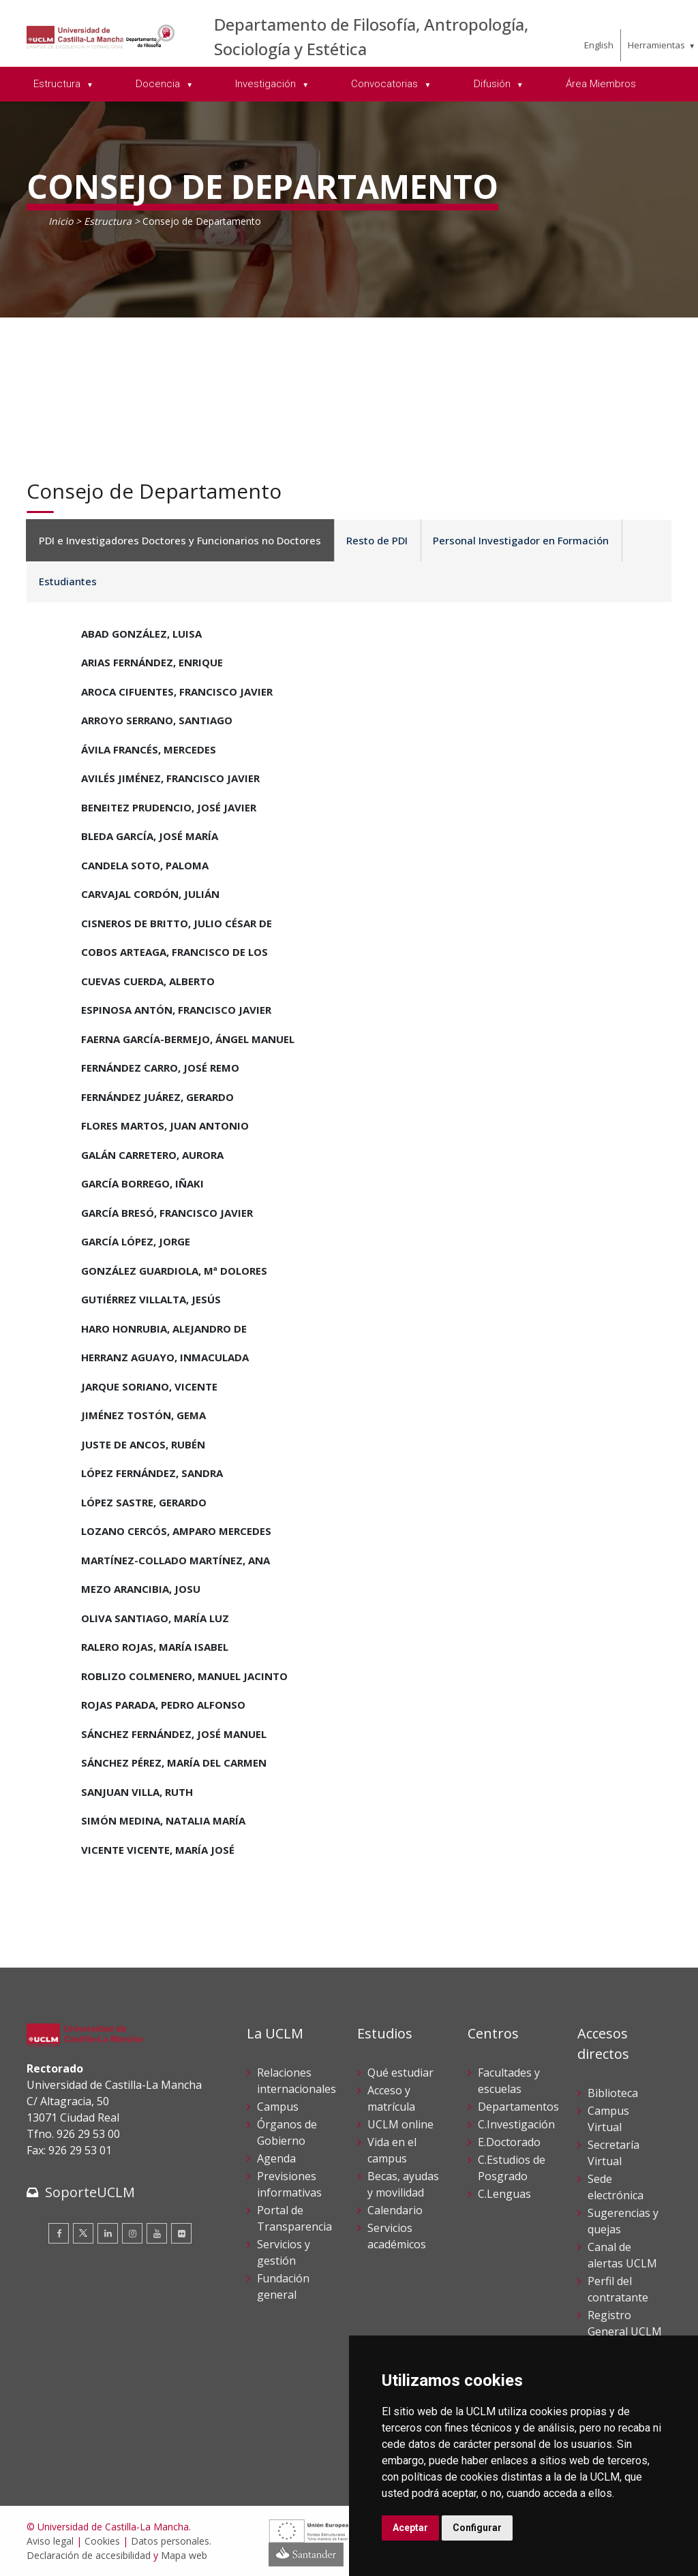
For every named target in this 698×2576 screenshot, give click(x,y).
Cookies (102, 2540)
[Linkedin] (107, 2233)
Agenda (276, 2158)
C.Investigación (516, 2124)
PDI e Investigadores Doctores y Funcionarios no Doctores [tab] (178, 540)
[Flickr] (181, 2233)
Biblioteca (613, 2092)
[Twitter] (83, 2233)
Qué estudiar (400, 2072)
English (598, 45)
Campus (278, 2106)
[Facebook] (58, 2233)
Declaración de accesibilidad (89, 2555)
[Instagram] (132, 2233)
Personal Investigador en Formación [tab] (514, 540)
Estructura (108, 221)
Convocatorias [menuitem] (386, 84)
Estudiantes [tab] (66, 581)
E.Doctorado (509, 2142)
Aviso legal (50, 2540)
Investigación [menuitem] (267, 84)
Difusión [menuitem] (493, 84)
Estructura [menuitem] (58, 84)
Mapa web (184, 2555)
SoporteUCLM (90, 2192)
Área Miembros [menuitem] (601, 84)
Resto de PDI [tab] (373, 540)
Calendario (395, 2210)
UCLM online (400, 2124)
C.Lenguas (504, 2193)
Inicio (60, 221)
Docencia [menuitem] (159, 84)
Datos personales (170, 2540)
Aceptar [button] (410, 2527)
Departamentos (518, 2106)
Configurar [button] (477, 2527)
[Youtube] (157, 2233)
